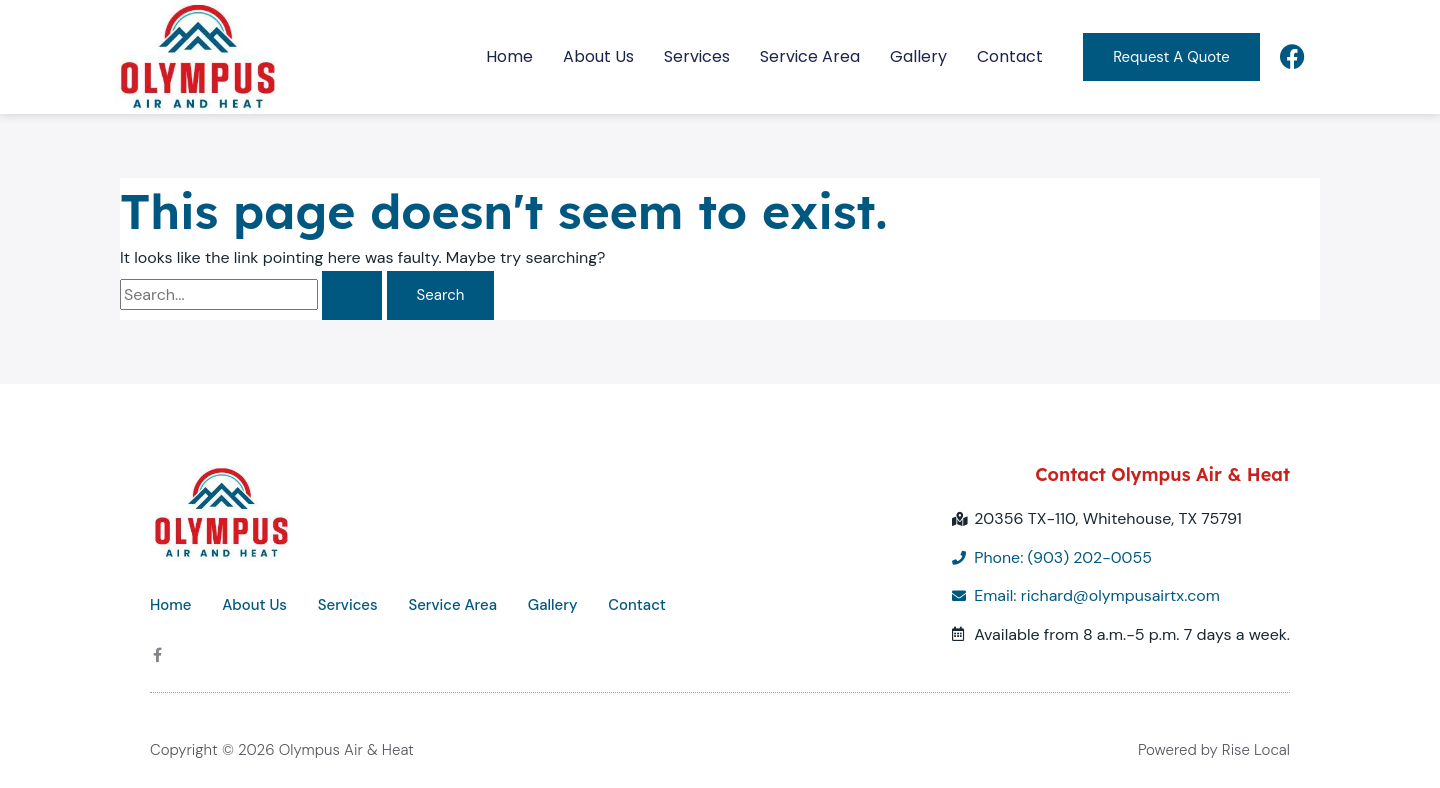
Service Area (809, 56)
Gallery (917, 56)
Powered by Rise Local (1214, 750)
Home (508, 56)
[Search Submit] (352, 295)
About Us (597, 56)
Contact (1009, 56)
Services (696, 56)
